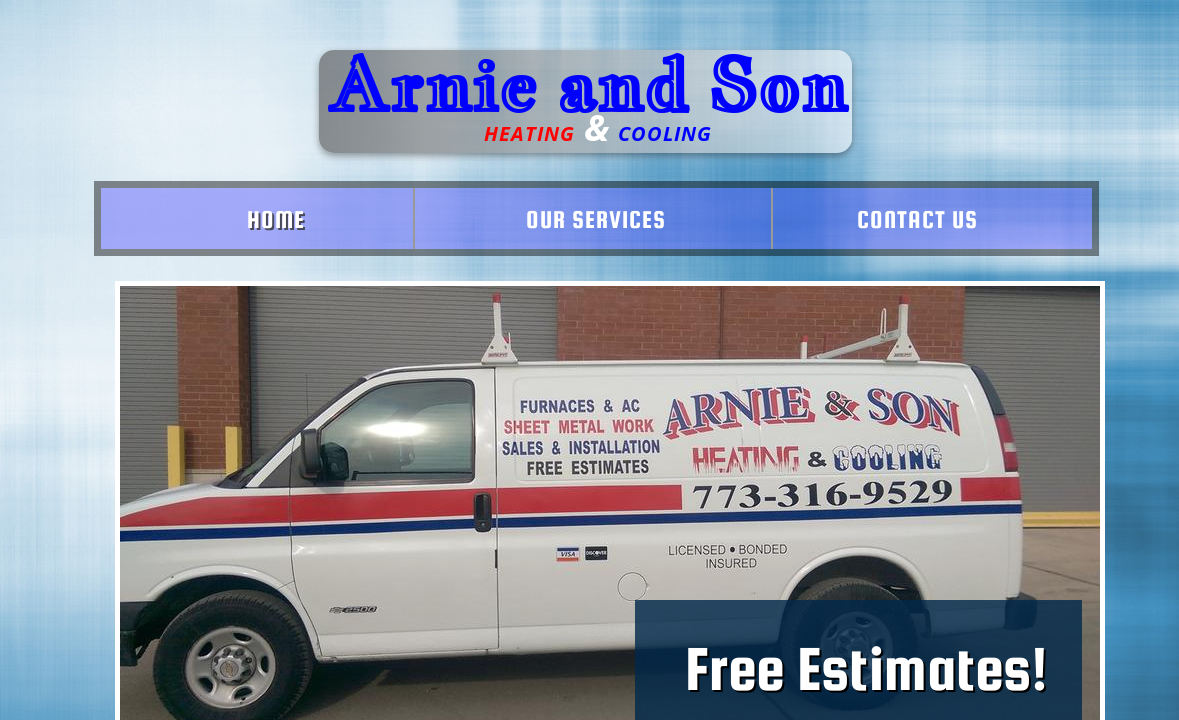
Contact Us (917, 219)
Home (276, 219)
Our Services (596, 219)
